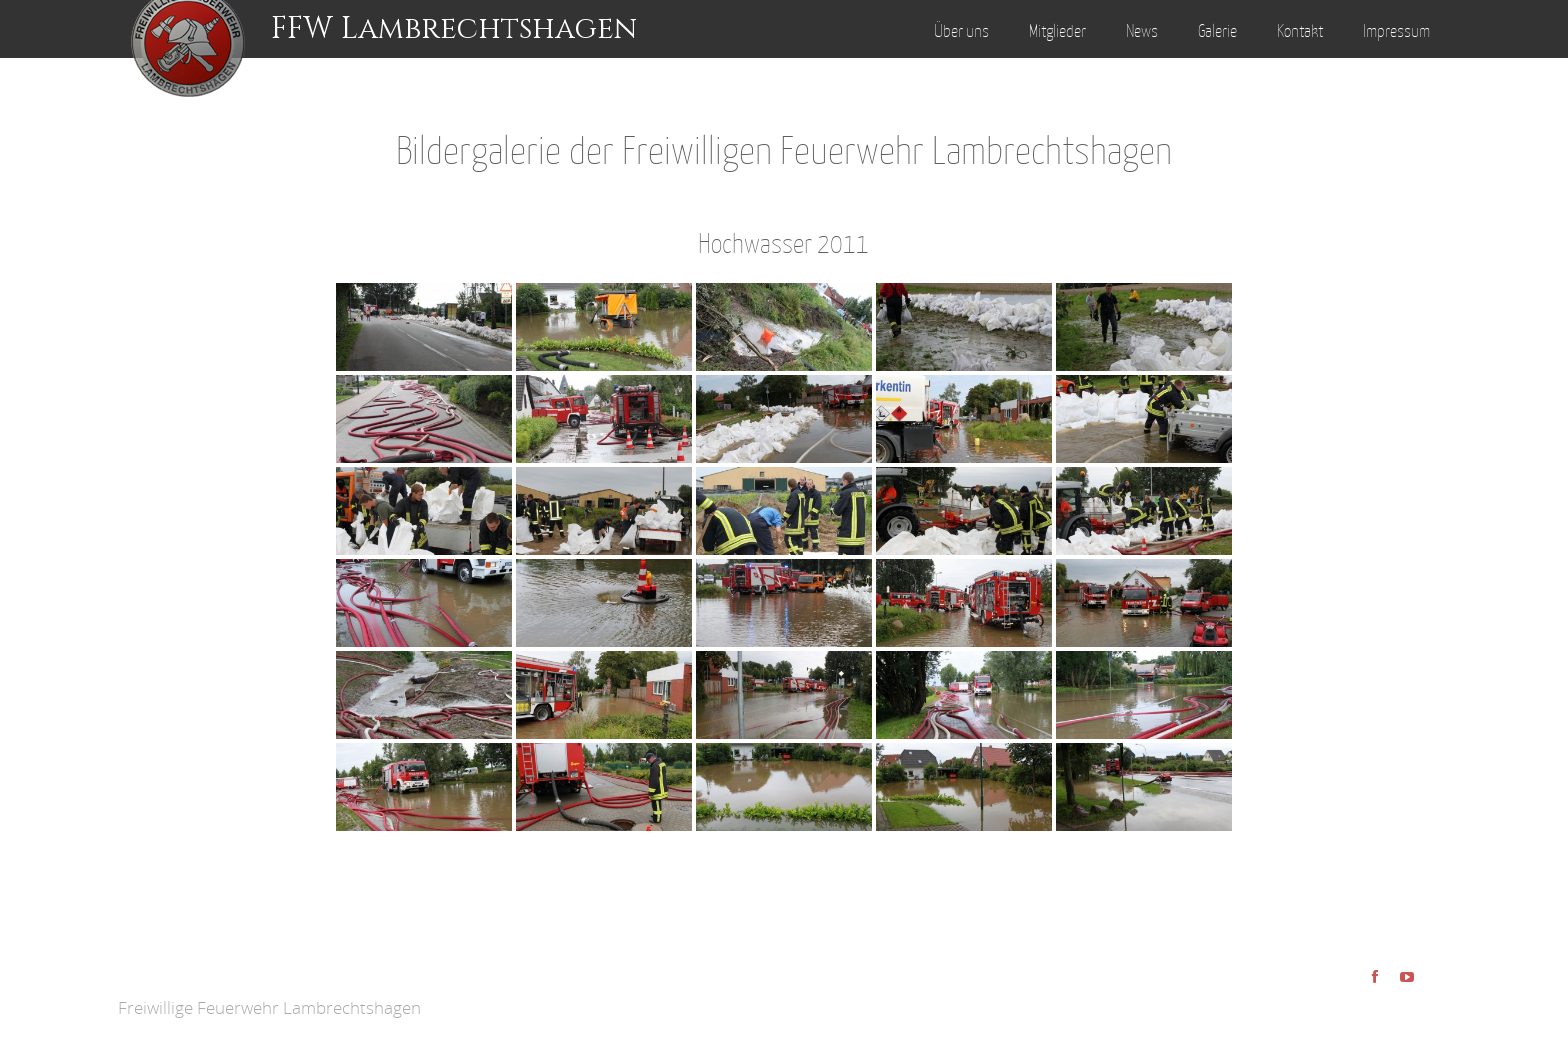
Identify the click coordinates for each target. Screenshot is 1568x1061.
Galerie (1217, 31)
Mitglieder (1057, 31)
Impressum (1396, 31)
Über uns (961, 31)
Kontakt (1300, 31)
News (1142, 31)
